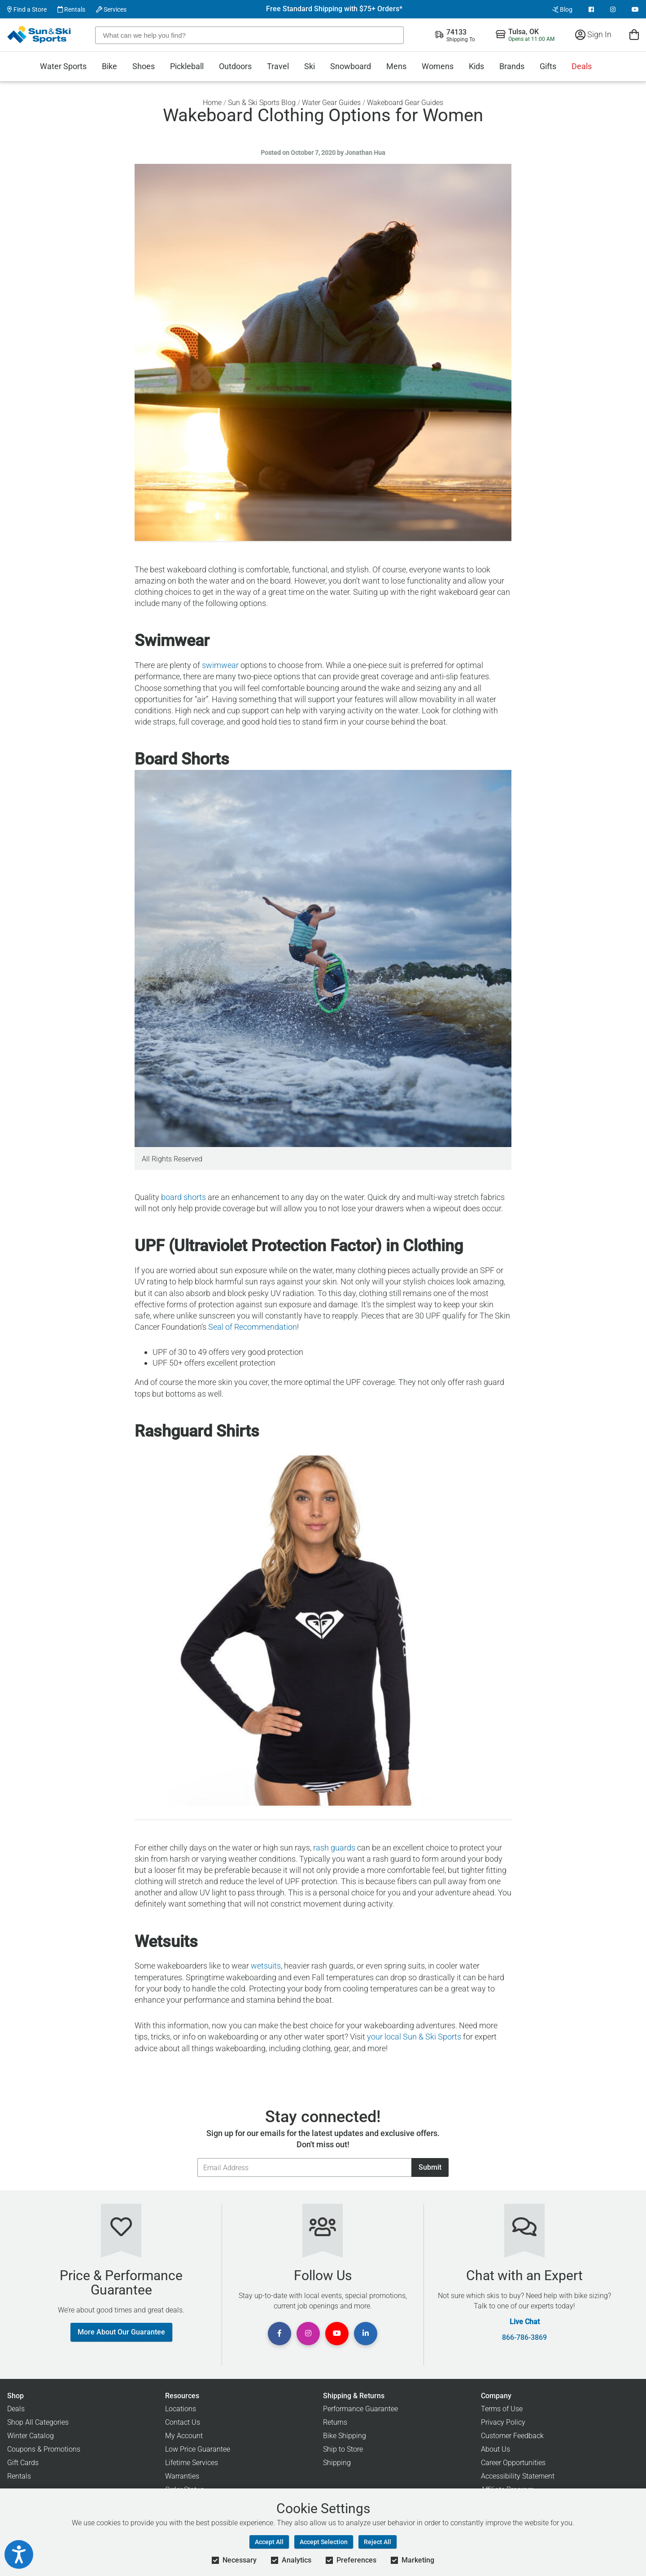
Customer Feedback (512, 2435)
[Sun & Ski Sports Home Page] (39, 35)
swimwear (220, 665)
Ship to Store (343, 2449)
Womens (438, 66)
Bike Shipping (344, 2435)
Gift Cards (23, 2462)
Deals (582, 66)
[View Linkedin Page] (365, 2333)
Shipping (337, 2462)
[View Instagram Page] (612, 9)
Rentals (71, 9)
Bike (109, 66)
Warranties (182, 2476)
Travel (278, 66)
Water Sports (63, 66)
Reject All (377, 2541)
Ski (309, 66)
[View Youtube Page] (635, 9)
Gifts (548, 66)
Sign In (593, 34)
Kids (476, 66)
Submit (430, 2167)
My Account (184, 2435)
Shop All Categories (38, 2422)
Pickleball (187, 66)
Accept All (269, 2541)
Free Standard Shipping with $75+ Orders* (334, 9)
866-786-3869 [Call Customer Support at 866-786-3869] (524, 2337)
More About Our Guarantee (121, 2332)
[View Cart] (634, 34)
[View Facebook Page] (591, 9)
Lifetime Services (191, 2462)
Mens (396, 66)
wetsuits (266, 1965)
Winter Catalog (30, 2435)
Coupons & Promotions (43, 2449)
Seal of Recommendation (252, 1327)
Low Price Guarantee (197, 2449)
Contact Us (182, 2422)
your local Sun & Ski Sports (414, 2036)
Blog (562, 9)
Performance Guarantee (360, 2409)
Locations (180, 2409)
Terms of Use (502, 2409)
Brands (511, 66)
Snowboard (350, 66)
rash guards (334, 1847)
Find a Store (27, 9)
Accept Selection (324, 2541)
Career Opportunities (513, 2462)
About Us (495, 2449)
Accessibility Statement (517, 2476)
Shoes (143, 66)
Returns (335, 2422)
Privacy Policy (503, 2422)
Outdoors (235, 66)
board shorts (183, 1197)
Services (111, 9)
